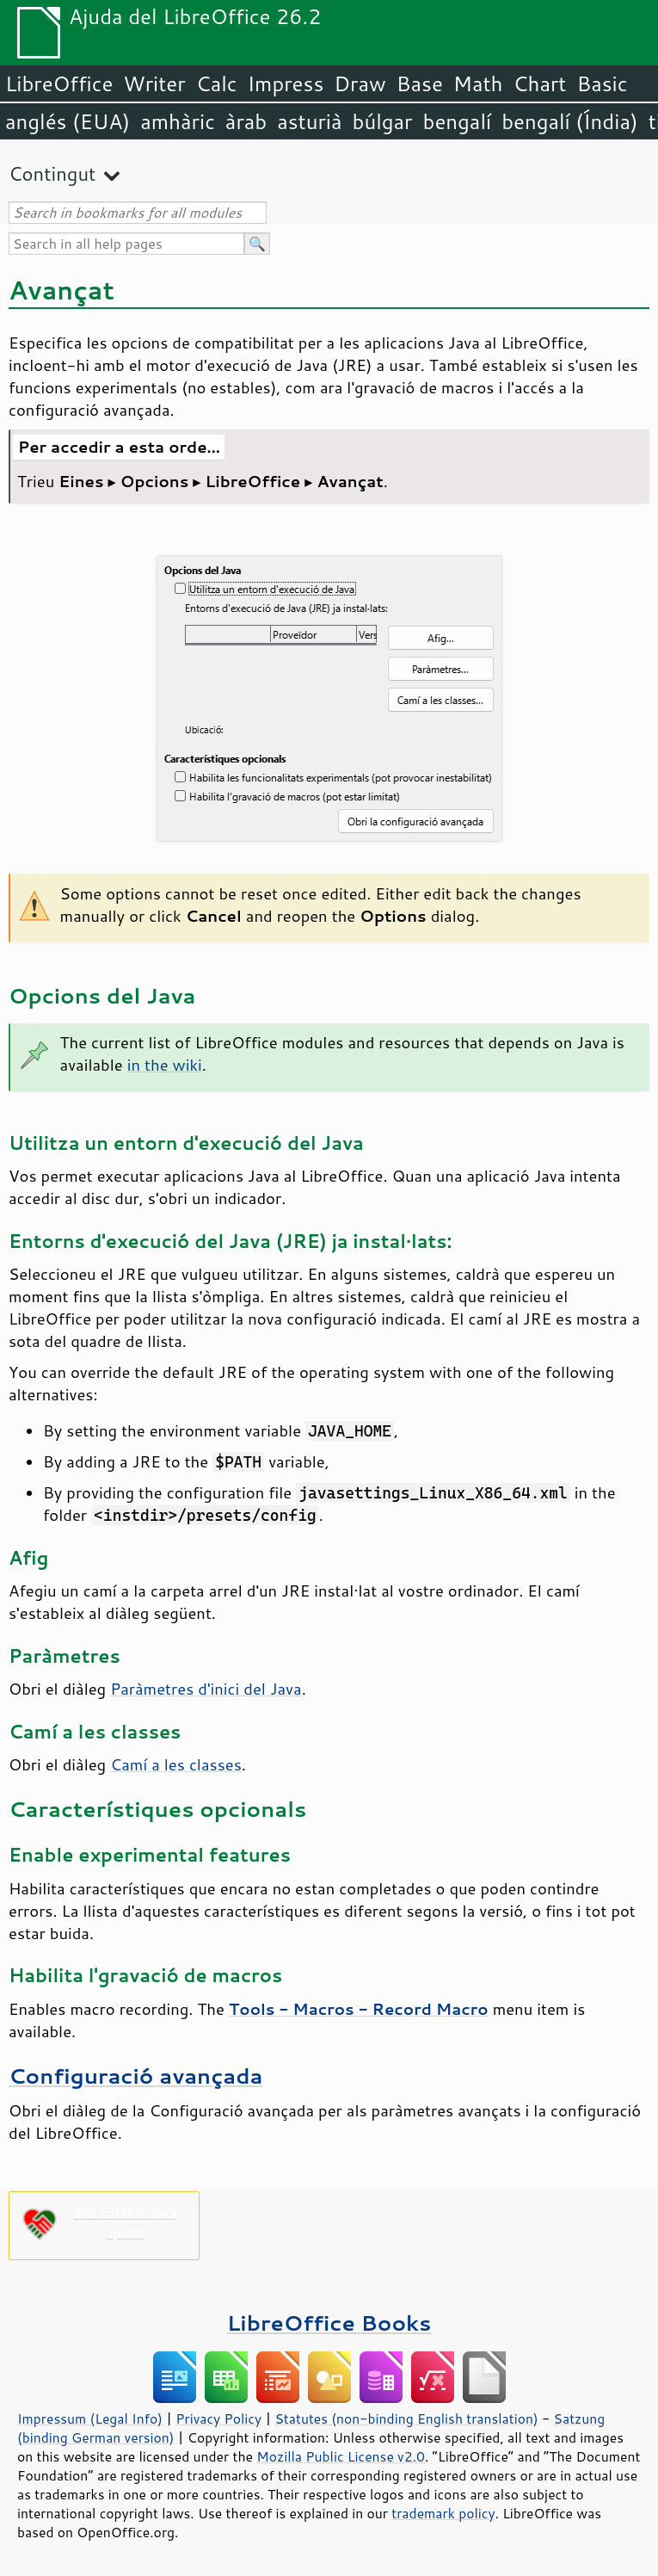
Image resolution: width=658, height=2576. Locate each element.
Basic (601, 83)
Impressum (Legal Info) (90, 2418)
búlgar (383, 121)
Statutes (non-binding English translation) (406, 2418)
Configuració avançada (136, 2075)
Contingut (52, 173)
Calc (216, 83)
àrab (246, 121)
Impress (286, 83)
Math (478, 83)
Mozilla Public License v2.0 (340, 2456)
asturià (309, 121)
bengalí (457, 121)
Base (420, 83)
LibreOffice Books (329, 2322)
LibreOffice (59, 83)
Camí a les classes (176, 1764)
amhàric (177, 121)
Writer (154, 83)
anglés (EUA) (67, 121)
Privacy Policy (218, 2418)
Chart (539, 83)
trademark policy (443, 2513)
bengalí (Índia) (569, 121)
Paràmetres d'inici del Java (205, 1688)
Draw (359, 83)
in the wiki (164, 1064)
